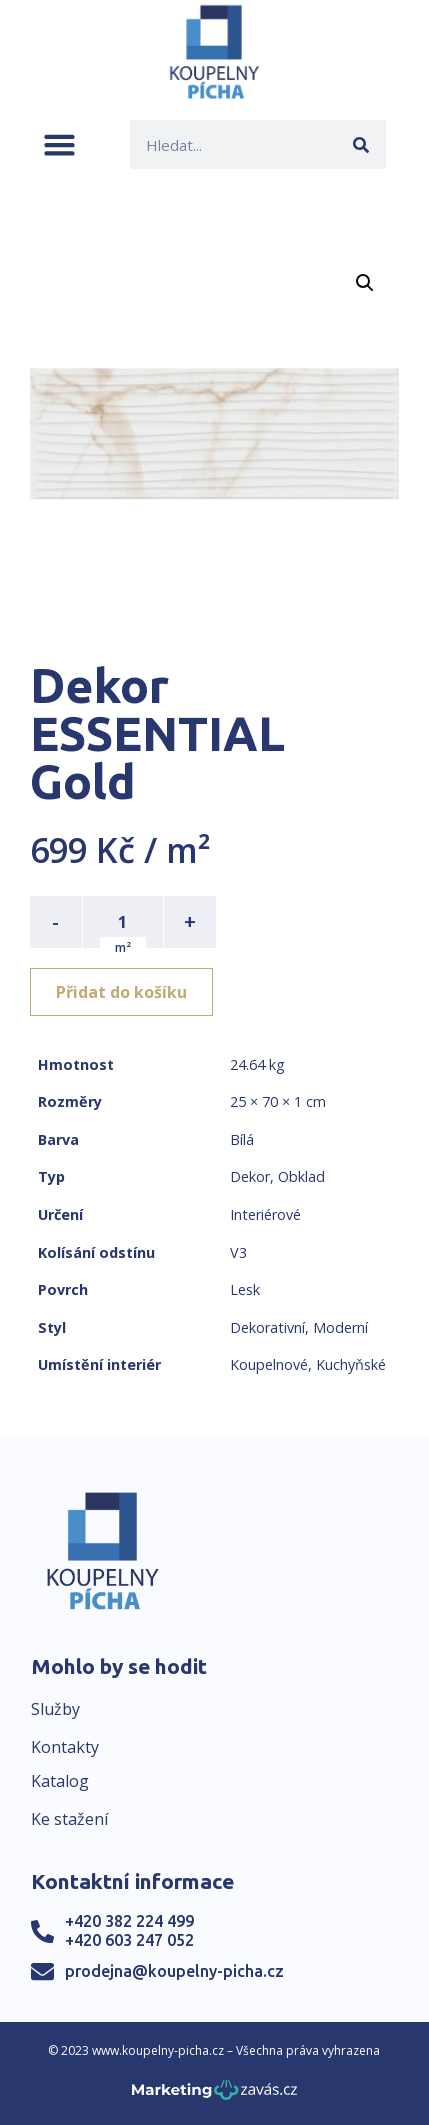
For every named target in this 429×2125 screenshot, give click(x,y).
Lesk (245, 1289)
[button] (59, 144)
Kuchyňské (351, 1364)
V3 (238, 1252)
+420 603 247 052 (129, 1940)
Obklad (301, 1176)
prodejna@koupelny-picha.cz (174, 1971)
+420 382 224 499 (129, 1921)
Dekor (250, 1176)
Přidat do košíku (121, 992)
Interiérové (265, 1214)
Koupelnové (269, 1364)
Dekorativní (267, 1327)
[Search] (361, 144)
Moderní (340, 1327)
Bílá (242, 1139)
